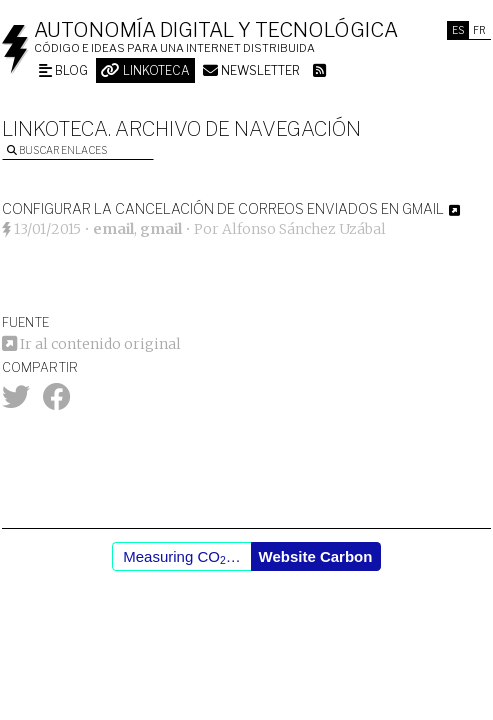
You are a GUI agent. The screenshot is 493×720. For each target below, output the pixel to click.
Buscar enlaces (57, 150)
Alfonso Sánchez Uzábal (304, 229)
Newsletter (251, 70)
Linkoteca (145, 70)
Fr (479, 30)
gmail (161, 229)
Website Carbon (316, 556)
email (113, 229)
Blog (63, 70)
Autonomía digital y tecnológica (216, 30)
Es (458, 30)
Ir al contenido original (91, 344)
